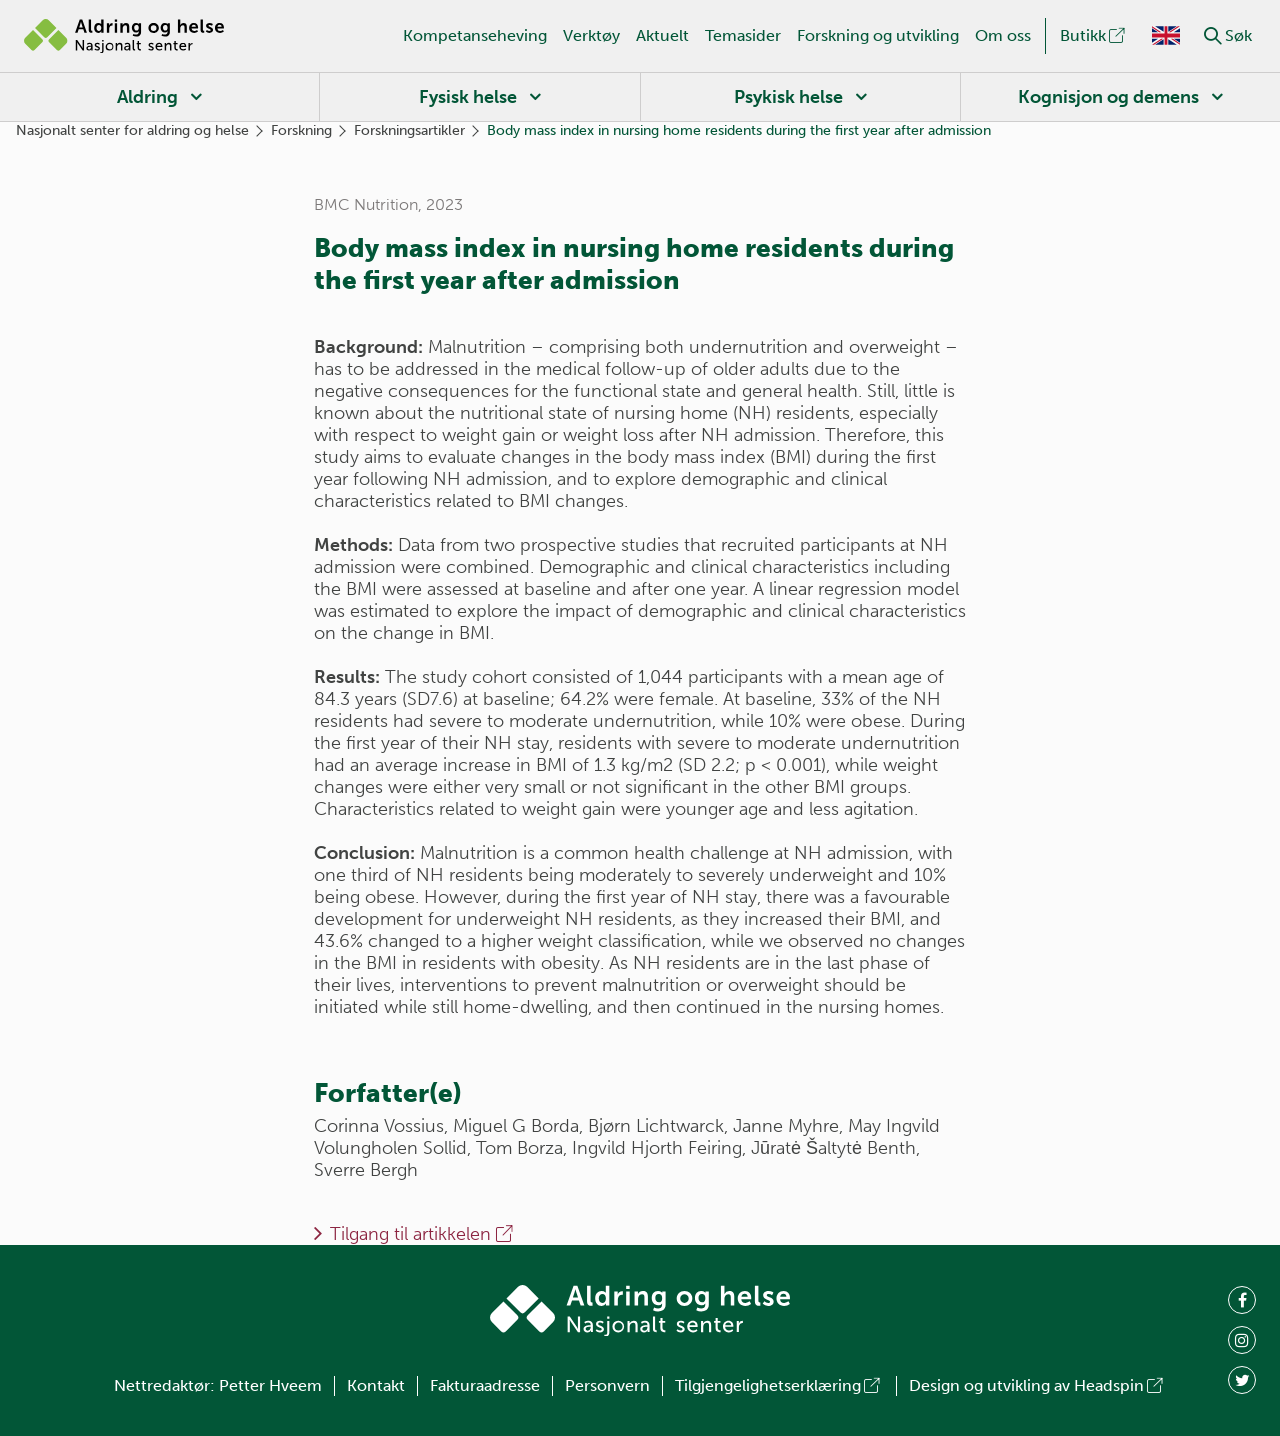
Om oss (1003, 35)
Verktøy (591, 35)
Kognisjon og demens (1108, 97)
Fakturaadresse (485, 1385)
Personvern (607, 1385)
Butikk (1094, 35)
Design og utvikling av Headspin (1037, 1385)
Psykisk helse (788, 97)
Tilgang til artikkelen (423, 1234)
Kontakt (376, 1385)
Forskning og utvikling (878, 35)
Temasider (743, 35)
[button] (1213, 36)
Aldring (147, 97)
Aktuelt (662, 35)
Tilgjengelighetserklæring (779, 1385)
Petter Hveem (270, 1385)
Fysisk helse (468, 97)
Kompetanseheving (475, 35)
